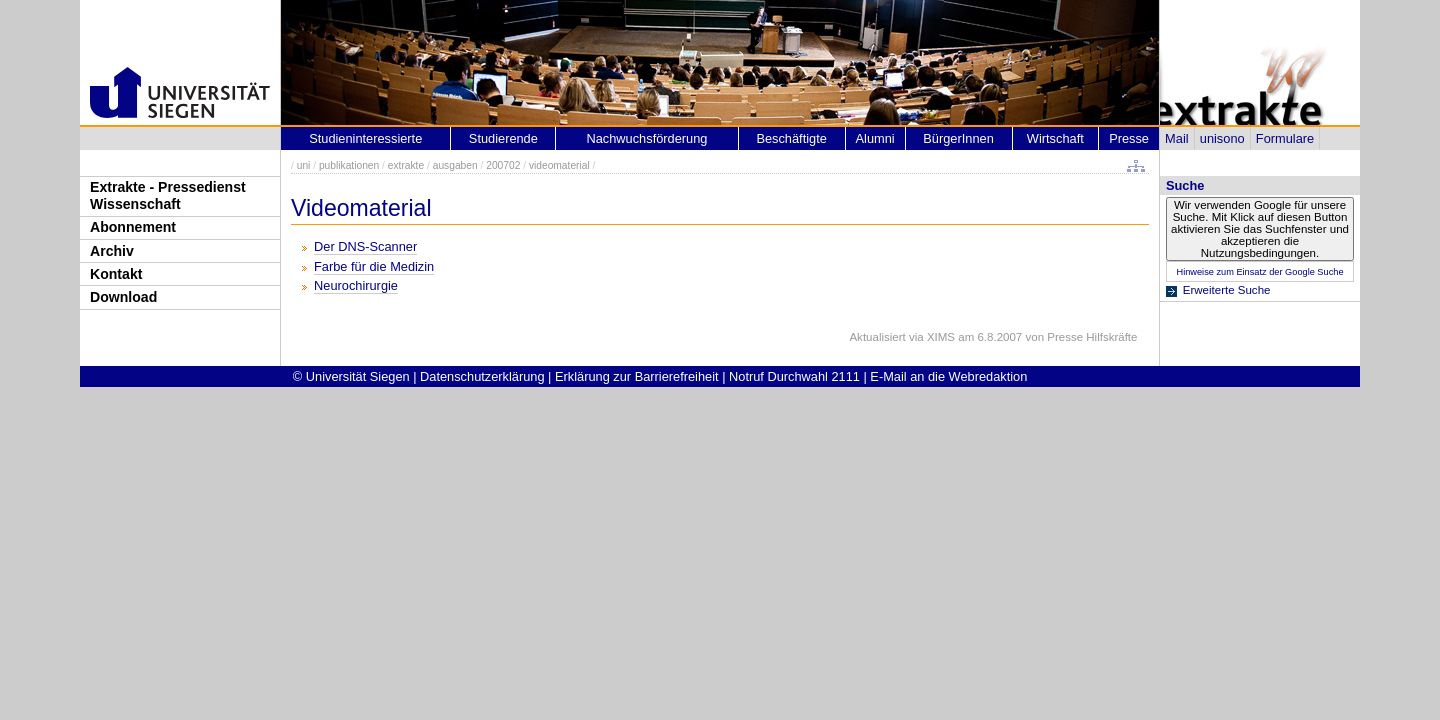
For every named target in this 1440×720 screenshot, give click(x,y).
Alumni (875, 138)
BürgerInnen (958, 138)
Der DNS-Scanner (365, 246)
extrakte (406, 165)
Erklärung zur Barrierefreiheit (637, 376)
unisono (1222, 138)
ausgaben (455, 165)
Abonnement (133, 227)
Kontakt (116, 274)
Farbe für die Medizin (374, 266)
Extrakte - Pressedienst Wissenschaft (168, 195)
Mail (1176, 138)
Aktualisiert (877, 337)
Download (123, 297)
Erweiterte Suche (1227, 290)
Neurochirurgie (356, 285)
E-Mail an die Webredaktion (948, 376)
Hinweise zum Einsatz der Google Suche (1259, 272)
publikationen (349, 165)
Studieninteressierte (365, 138)
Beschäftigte (791, 138)
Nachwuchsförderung (646, 138)
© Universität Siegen (351, 376)
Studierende (503, 138)
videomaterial (559, 165)
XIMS (941, 337)
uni (304, 165)
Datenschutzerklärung (482, 376)
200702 (503, 165)
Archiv (112, 251)
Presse (1129, 138)
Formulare (1285, 138)
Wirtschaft (1055, 138)
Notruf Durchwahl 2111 (794, 376)
